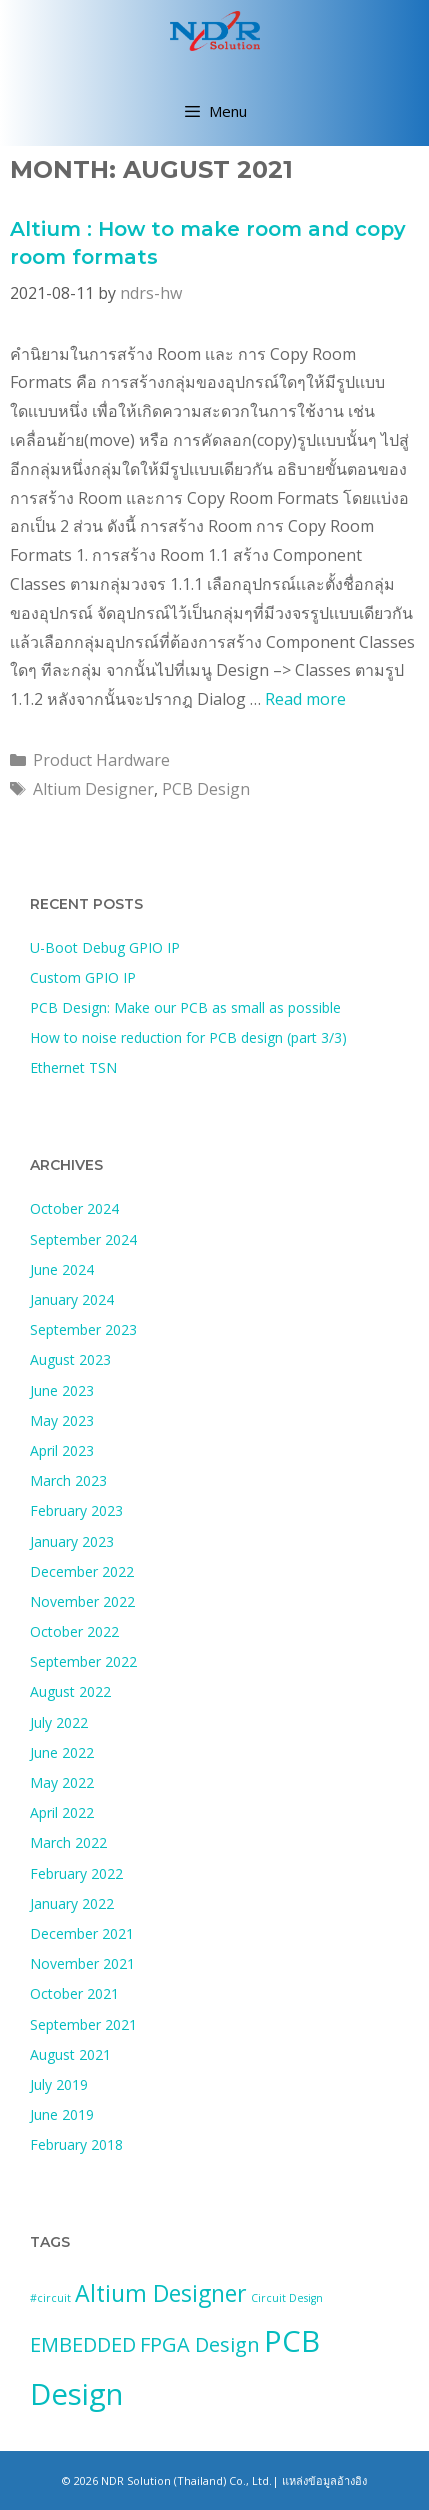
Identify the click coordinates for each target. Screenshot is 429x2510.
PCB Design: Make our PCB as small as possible (185, 1007)
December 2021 (82, 1933)
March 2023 (68, 1480)
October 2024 (74, 1208)
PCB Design (206, 789)
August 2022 (70, 1691)
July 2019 (59, 2084)
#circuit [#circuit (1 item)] (50, 2298)
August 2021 (70, 2054)
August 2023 (70, 1359)
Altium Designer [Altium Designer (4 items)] (161, 2293)
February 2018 (76, 2144)
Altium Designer (93, 789)
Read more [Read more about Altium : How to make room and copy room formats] (305, 699)
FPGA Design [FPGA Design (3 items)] (200, 2344)
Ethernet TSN (73, 1067)
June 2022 (62, 1752)
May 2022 (62, 1782)
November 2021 (82, 1963)
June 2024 (62, 1269)
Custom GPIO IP (83, 977)
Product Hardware (101, 760)
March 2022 (68, 1842)
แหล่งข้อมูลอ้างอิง (324, 2480)
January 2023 (72, 1541)
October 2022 (74, 1631)
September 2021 (83, 2024)
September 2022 (83, 1661)
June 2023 (62, 1390)
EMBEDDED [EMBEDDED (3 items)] (83, 2344)
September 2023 (83, 1329)
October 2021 (74, 1993)
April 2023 (62, 1450)
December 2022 (82, 1571)
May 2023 (62, 1420)
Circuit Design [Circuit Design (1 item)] (287, 2298)
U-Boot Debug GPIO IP (105, 947)
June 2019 (62, 2114)
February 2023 (76, 1510)
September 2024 (83, 1239)
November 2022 (82, 1601)
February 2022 (76, 1873)
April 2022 (62, 1812)
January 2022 (72, 1903)
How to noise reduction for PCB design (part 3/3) (188, 1037)
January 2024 (72, 1299)
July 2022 (59, 1722)
